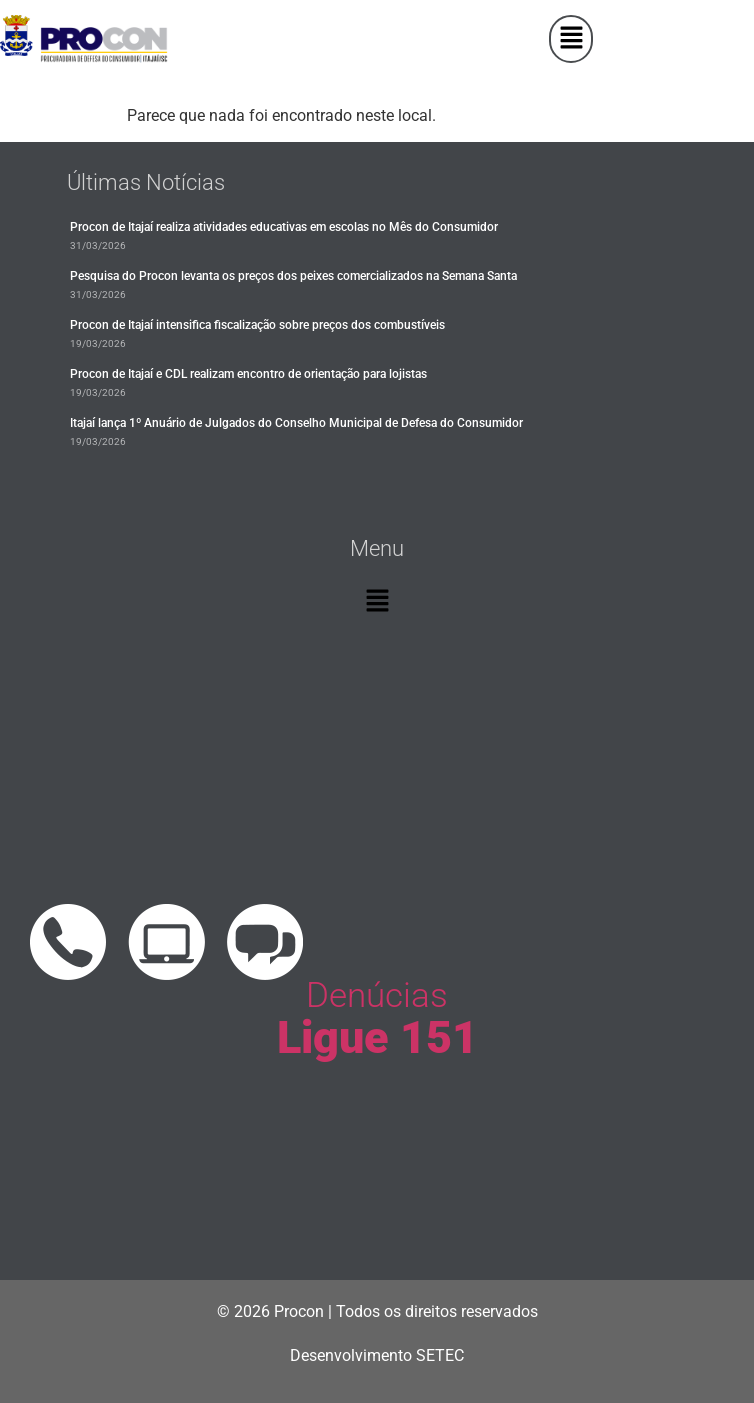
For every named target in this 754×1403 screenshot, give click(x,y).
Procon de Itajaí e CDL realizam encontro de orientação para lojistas (248, 374)
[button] (571, 39)
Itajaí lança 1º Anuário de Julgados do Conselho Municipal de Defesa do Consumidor (296, 423)
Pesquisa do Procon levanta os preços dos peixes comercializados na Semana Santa (293, 276)
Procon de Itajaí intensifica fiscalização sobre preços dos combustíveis (257, 325)
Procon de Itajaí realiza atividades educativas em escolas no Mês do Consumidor (284, 227)
